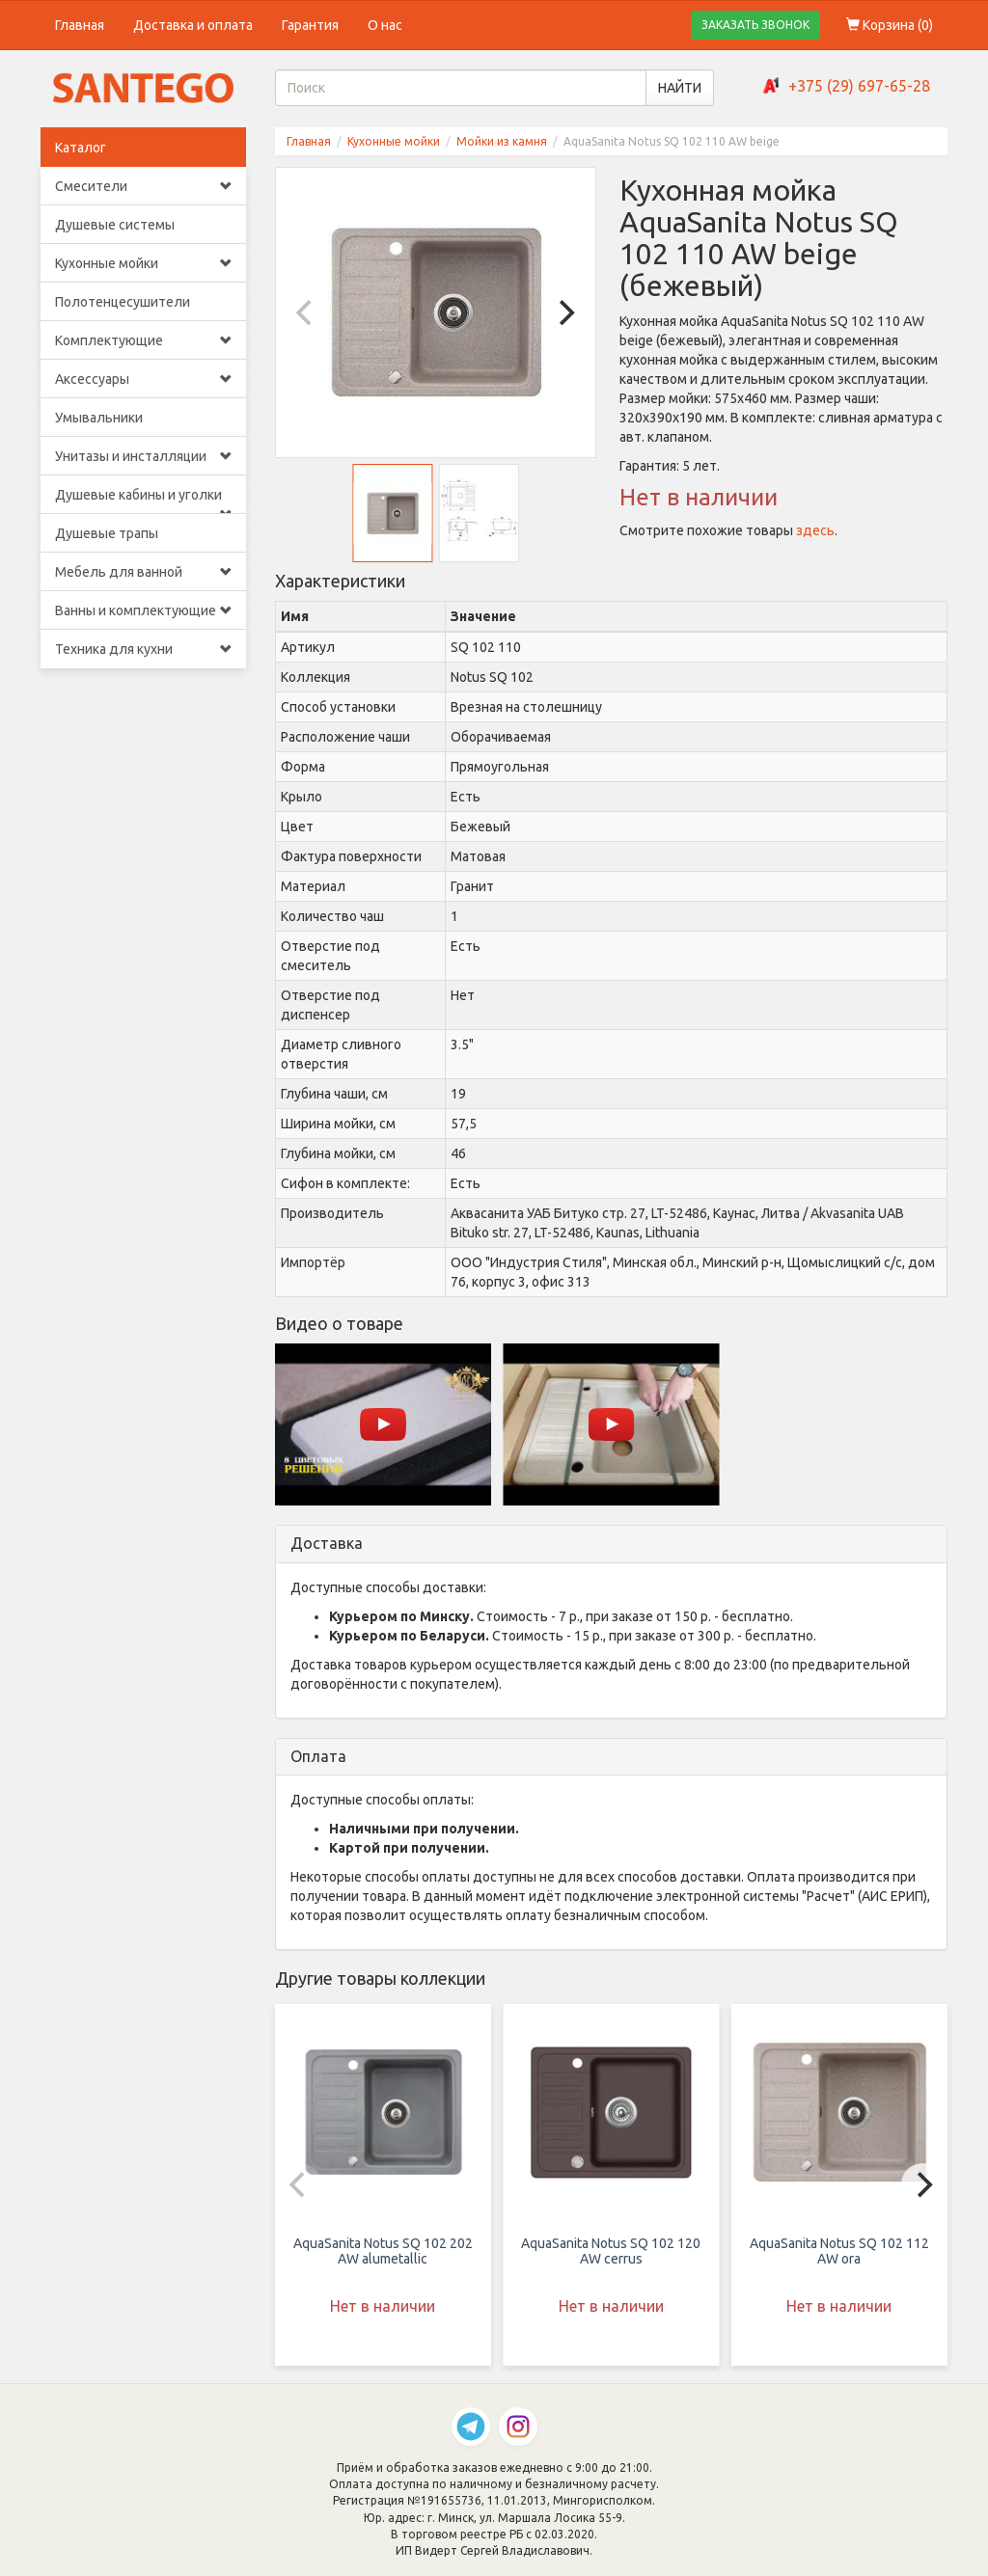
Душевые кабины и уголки (143, 500)
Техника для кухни (143, 649)
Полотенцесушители (122, 302)
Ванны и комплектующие (143, 610)
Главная (79, 25)
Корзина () (889, 25)
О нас (385, 25)
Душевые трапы (106, 533)
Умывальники (99, 417)
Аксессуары (143, 379)
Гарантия (310, 25)
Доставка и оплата (193, 25)
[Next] (564, 312)
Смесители (143, 186)
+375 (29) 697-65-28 (859, 86)
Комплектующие (143, 340)
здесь (815, 530)
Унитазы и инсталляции (143, 456)
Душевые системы (115, 224)
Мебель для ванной (143, 572)
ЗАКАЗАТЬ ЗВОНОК (755, 24)
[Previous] (307, 312)
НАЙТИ (679, 87)
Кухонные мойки (143, 263)
